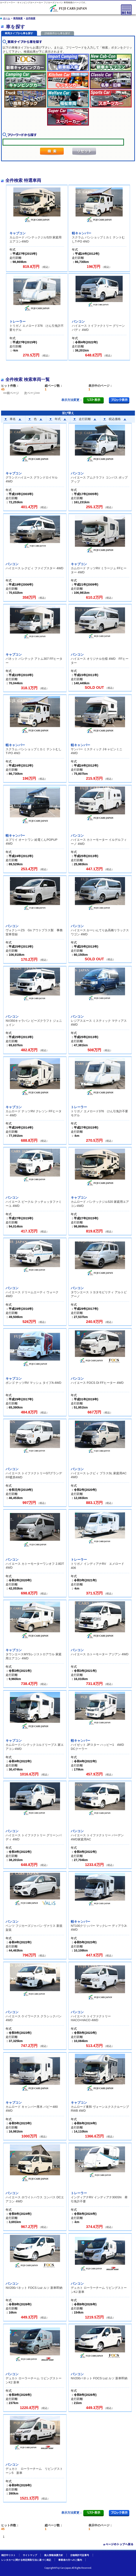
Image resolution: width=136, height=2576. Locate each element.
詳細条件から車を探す (57, 33)
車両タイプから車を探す (19, 33)
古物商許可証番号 (79, 2555)
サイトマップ (30, 2555)
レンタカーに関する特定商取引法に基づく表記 (26, 2560)
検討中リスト (8, 2555)
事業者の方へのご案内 (70, 2560)
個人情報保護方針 (53, 2555)
